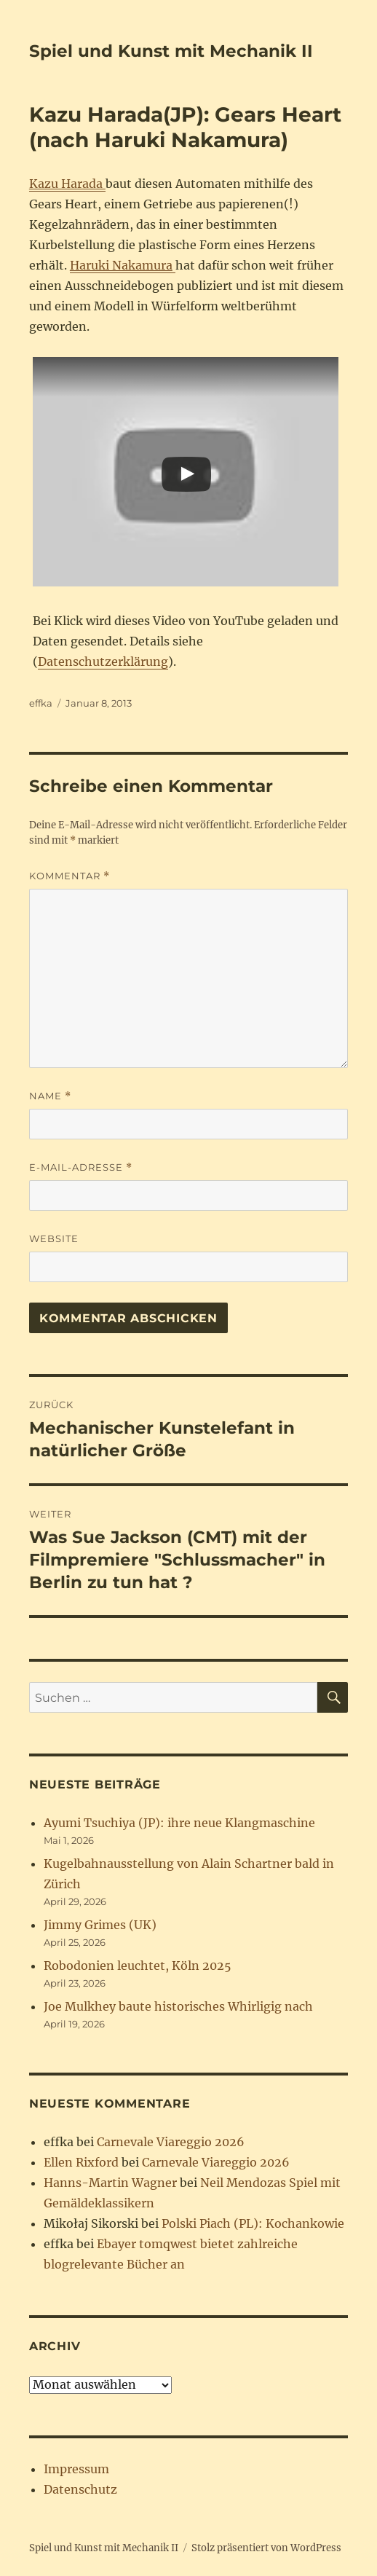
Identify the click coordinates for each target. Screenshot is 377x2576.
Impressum (76, 2469)
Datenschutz (80, 2489)
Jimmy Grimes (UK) (100, 1924)
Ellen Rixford (81, 2162)
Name (50, 1096)
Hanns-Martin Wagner (110, 2182)
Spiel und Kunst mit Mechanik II (171, 51)
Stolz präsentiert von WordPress (266, 2548)
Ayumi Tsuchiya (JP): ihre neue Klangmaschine (179, 1822)
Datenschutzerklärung (103, 661)
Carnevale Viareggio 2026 (171, 2142)
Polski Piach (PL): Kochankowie (253, 2223)
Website (54, 1238)
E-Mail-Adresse (80, 1167)
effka (40, 703)
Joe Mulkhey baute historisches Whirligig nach (178, 2006)
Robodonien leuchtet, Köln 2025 (137, 1965)
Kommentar (69, 876)
